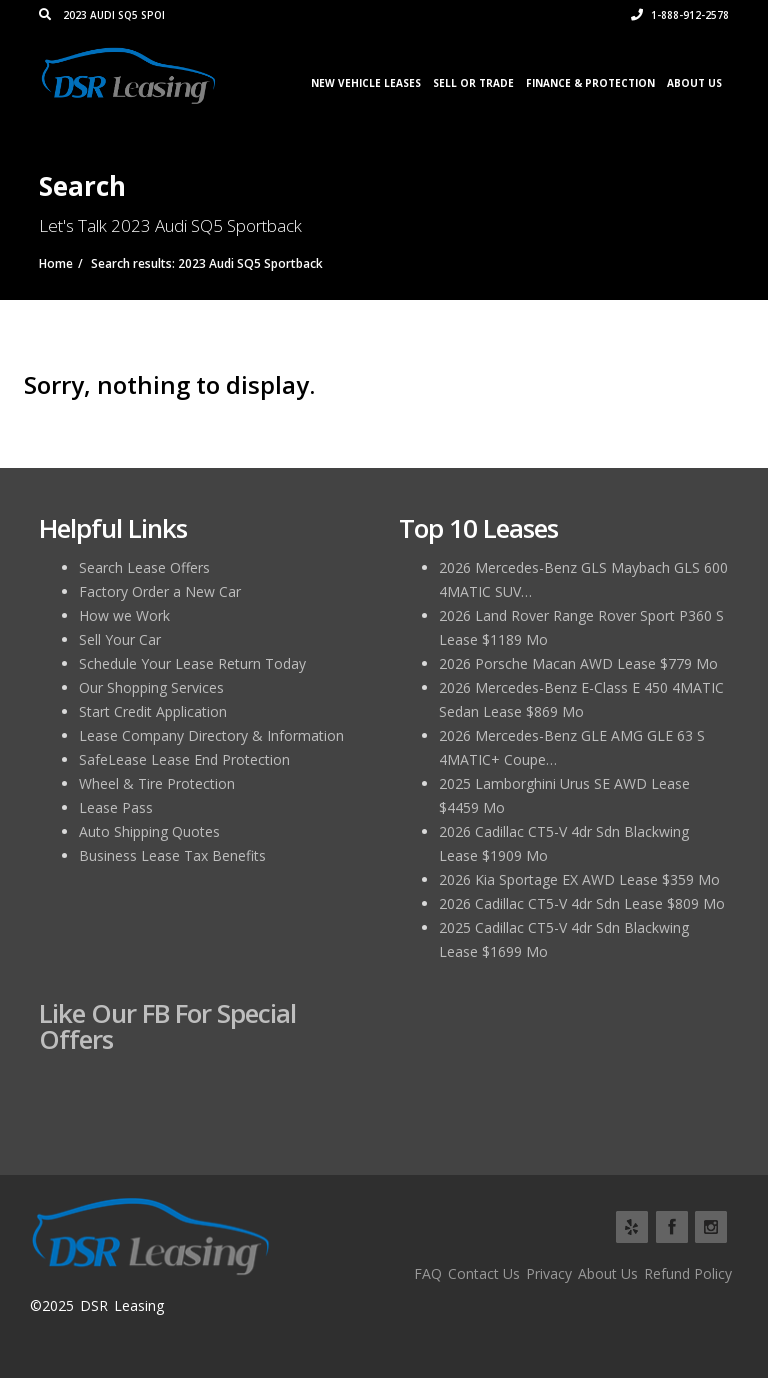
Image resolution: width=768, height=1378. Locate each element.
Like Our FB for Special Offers (167, 1026)
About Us (694, 83)
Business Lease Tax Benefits (172, 855)
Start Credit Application (153, 711)
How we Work (124, 615)
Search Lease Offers (144, 567)
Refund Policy (688, 1273)
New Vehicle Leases (366, 83)
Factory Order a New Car (160, 591)
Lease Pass (116, 807)
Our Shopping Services (151, 687)
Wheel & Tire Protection (157, 783)
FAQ (428, 1273)
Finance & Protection (590, 83)
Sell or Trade (473, 83)
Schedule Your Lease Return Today (192, 663)
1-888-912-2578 (680, 15)
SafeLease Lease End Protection (184, 759)
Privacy (549, 1273)
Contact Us (484, 1273)
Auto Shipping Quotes (149, 831)
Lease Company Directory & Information (211, 735)
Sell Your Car (120, 639)
